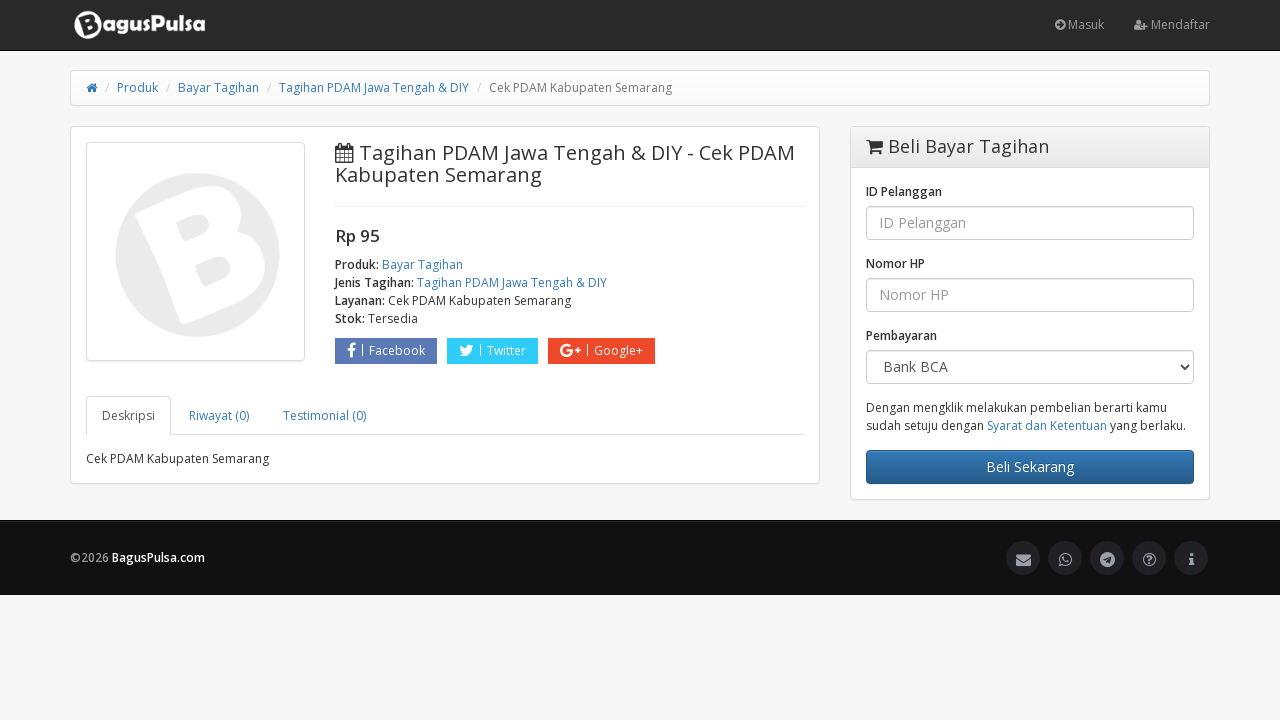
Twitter (492, 350)
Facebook (386, 350)
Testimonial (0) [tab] (324, 415)
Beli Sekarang (1030, 466)
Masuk (1079, 24)
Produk (137, 87)
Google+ (601, 350)
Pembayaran (901, 335)
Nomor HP (895, 263)
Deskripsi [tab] (128, 415)
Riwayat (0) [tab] (219, 415)
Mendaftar (1172, 24)
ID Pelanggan (904, 191)
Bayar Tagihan (218, 87)
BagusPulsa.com (158, 557)
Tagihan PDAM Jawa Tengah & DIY (374, 87)
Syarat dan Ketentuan (1047, 425)
